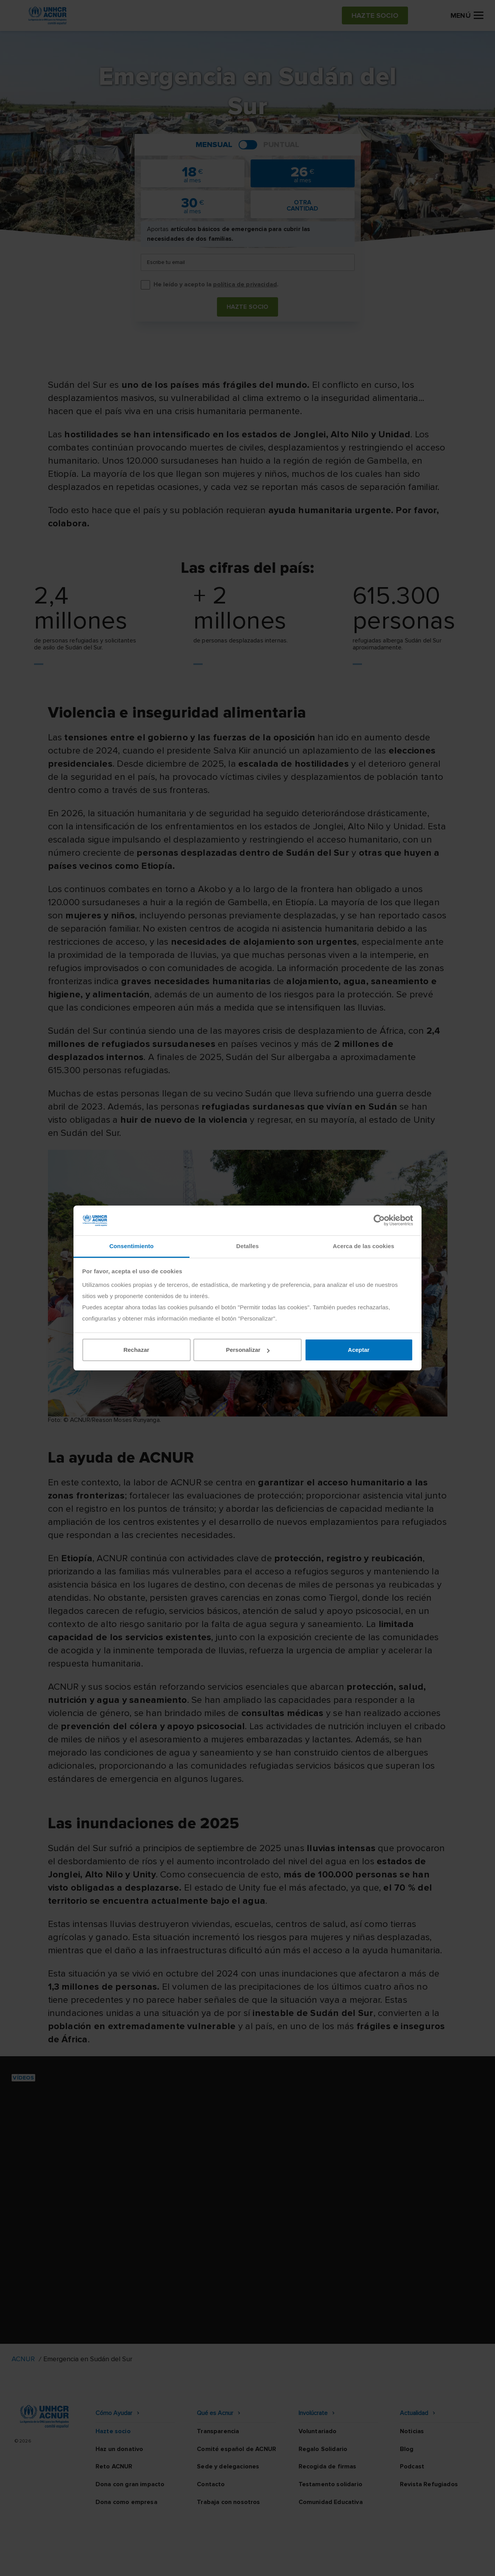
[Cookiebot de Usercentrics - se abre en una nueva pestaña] (379, 1220)
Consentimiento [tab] (131, 1246)
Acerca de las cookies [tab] (363, 1246)
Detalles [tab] (247, 1246)
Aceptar (359, 1349)
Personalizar (248, 1349)
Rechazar (136, 1349)
